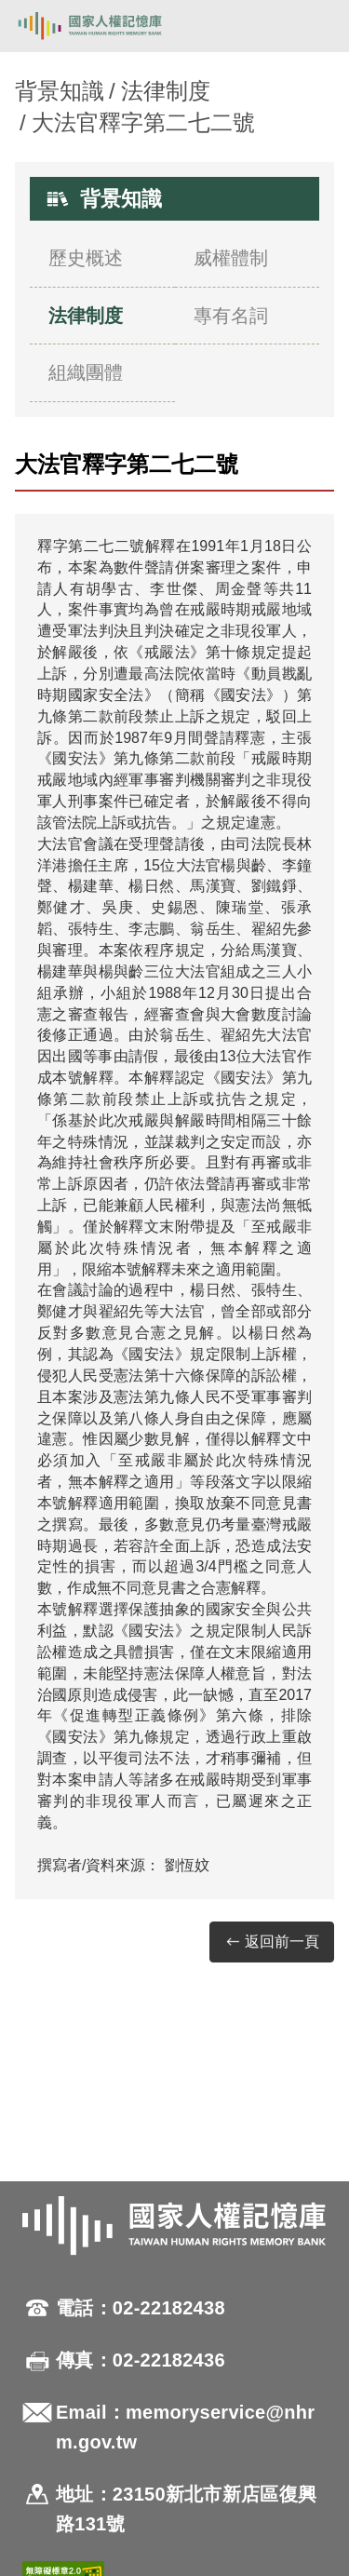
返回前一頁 (271, 1942)
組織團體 (85, 372)
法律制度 (165, 90)
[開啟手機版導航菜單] (313, 26)
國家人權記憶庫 (109, 26)
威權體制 (231, 258)
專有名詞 (231, 315)
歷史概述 (85, 258)
